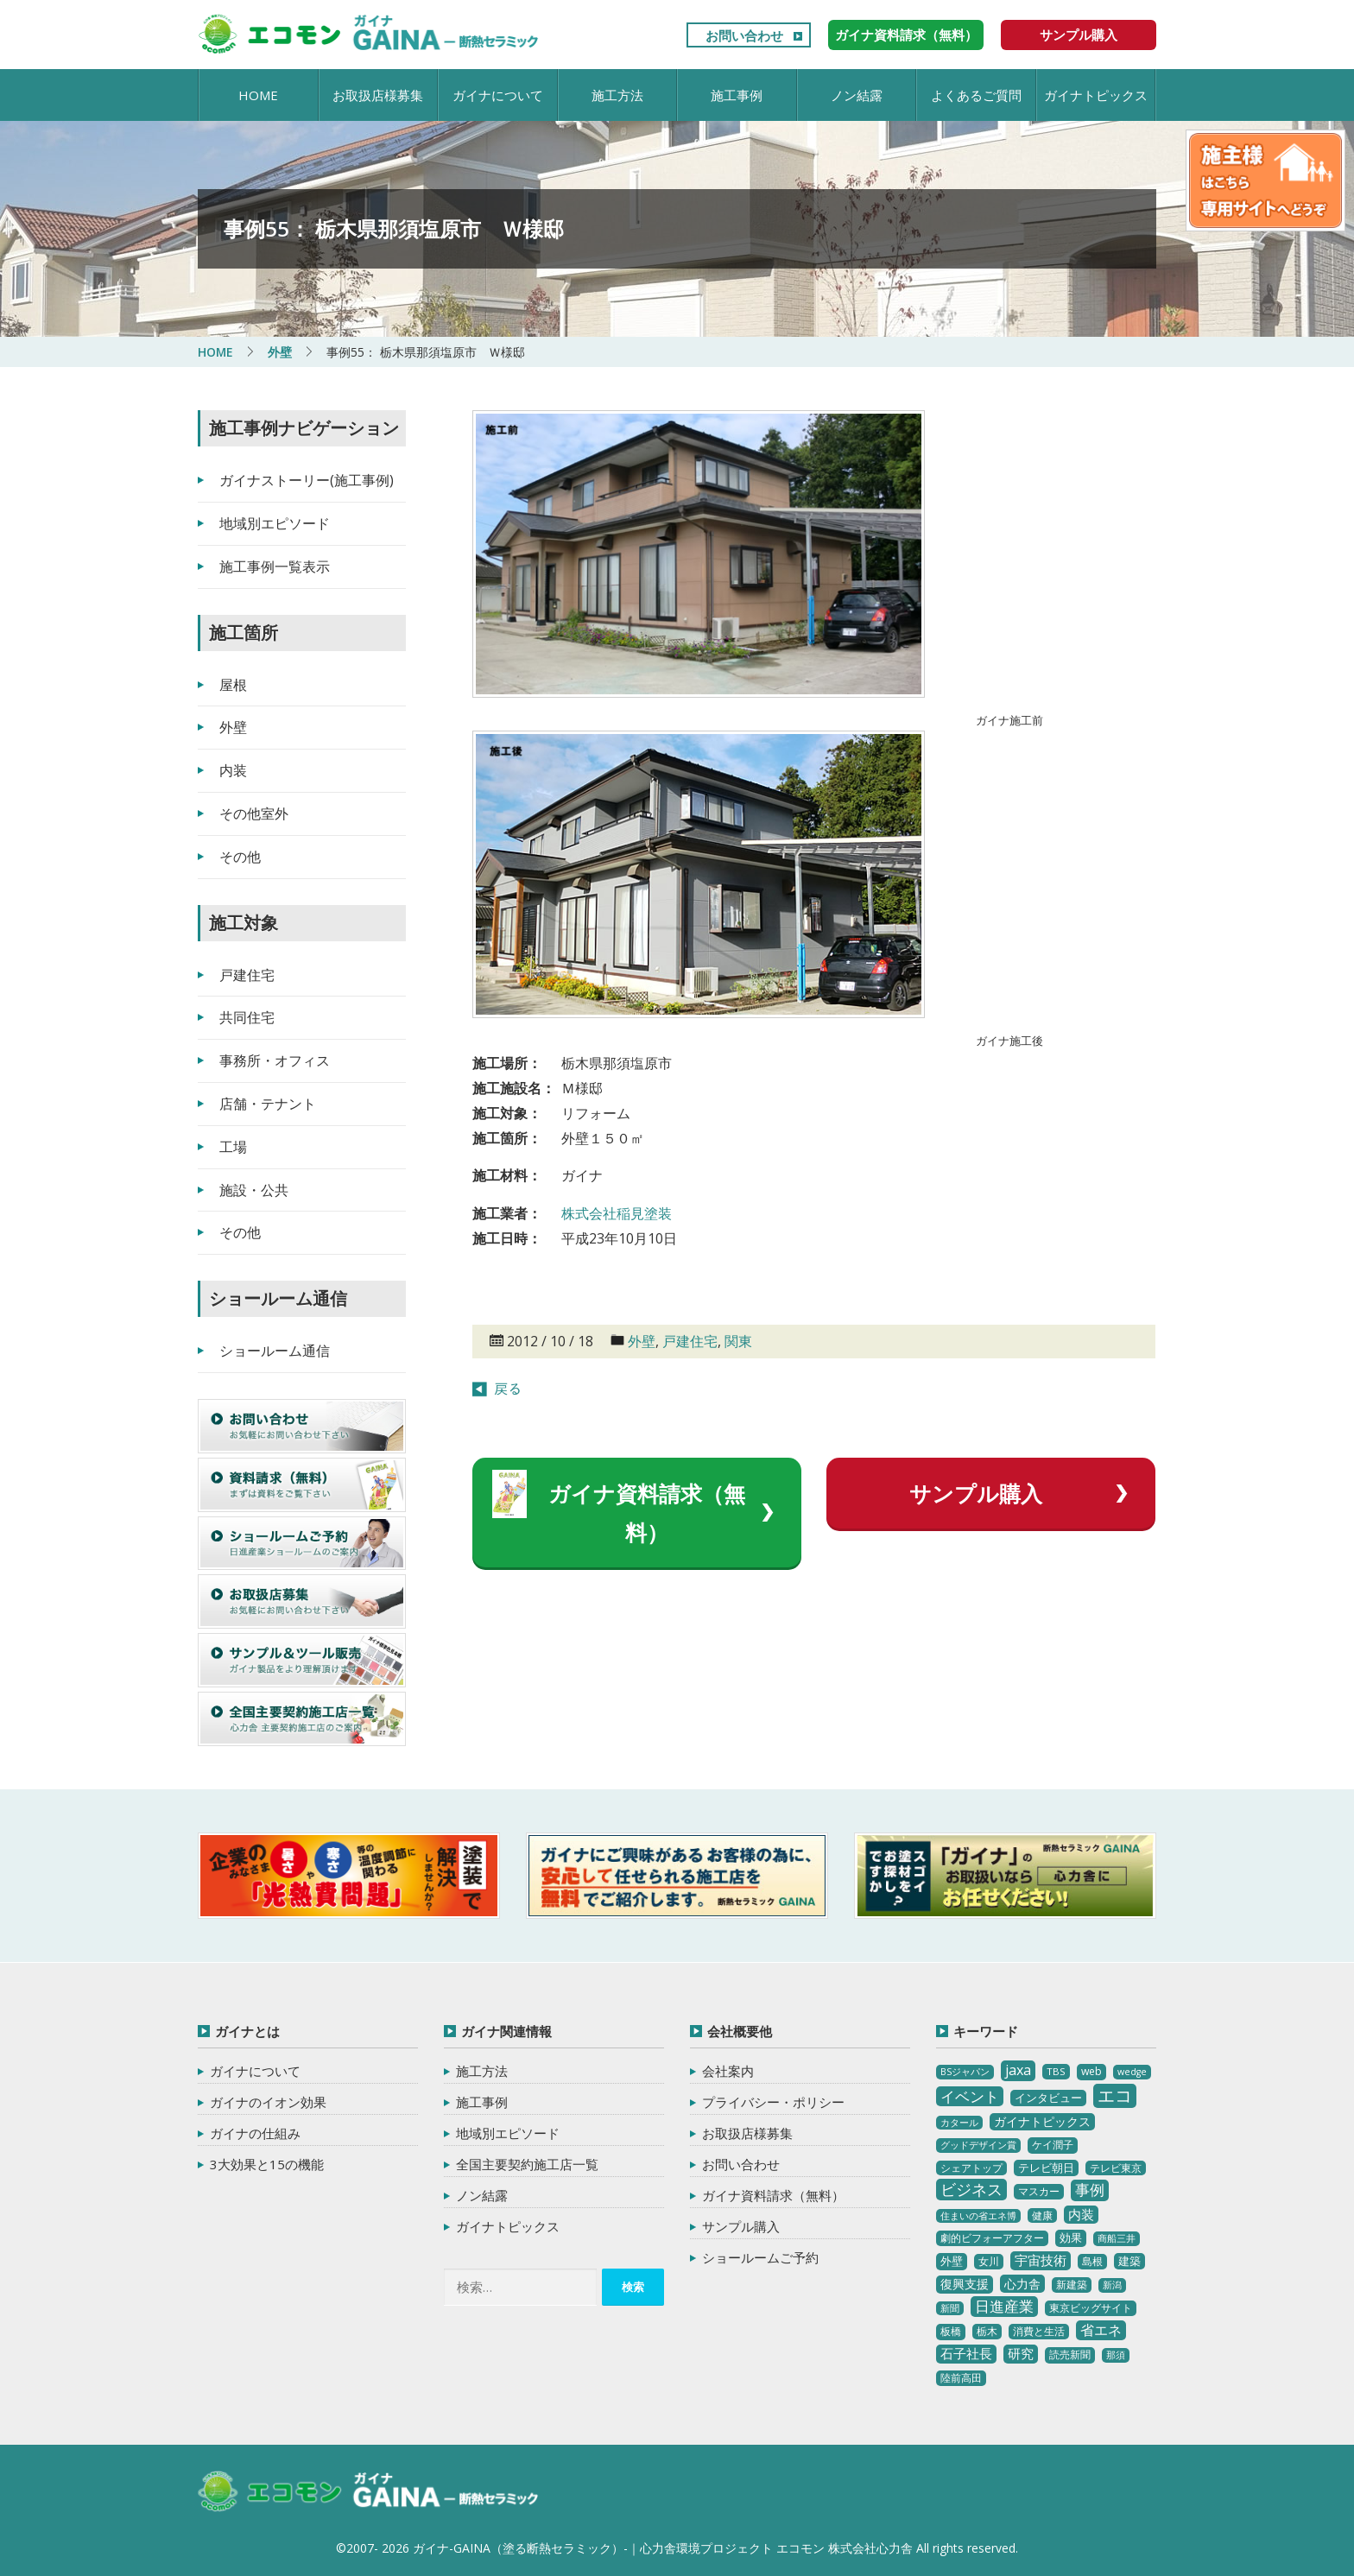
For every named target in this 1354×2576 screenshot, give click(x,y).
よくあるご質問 (976, 95)
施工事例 (736, 95)
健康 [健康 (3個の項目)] (1042, 2215)
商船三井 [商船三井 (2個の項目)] (1117, 2238)
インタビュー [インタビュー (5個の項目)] (1048, 2097)
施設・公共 (253, 1189)
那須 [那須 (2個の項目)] (1115, 2355)
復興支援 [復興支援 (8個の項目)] (964, 2283)
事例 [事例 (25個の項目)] (1089, 2189)
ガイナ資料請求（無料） (906, 34)
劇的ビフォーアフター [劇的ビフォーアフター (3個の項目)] (992, 2237)
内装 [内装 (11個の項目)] (1081, 2214)
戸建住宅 (690, 1341)
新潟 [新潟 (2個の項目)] (1112, 2285)
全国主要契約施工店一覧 (527, 2164)
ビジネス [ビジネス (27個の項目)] (971, 2189)
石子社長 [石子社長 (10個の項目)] (966, 2353)
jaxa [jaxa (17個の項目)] (1018, 2069)
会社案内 (728, 2070)
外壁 (641, 1341)
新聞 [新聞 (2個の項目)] (949, 2308)
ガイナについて (497, 95)
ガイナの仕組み (255, 2133)
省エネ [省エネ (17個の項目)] (1101, 2329)
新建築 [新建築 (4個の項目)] (1071, 2284)
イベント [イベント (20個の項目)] (969, 2096)
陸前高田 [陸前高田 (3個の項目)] (961, 2377)
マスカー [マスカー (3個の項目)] (1039, 2191)
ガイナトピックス (1096, 95)
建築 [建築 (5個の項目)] (1129, 2261)
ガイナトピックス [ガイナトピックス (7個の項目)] (1042, 2121)
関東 (738, 1341)
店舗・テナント (267, 1103)
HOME (258, 95)
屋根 (233, 684)
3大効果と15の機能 (267, 2164)
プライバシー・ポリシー (773, 2102)
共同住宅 (247, 1017)
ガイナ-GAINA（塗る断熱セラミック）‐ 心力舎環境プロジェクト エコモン (368, 2492)
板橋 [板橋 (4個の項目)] (950, 2331)
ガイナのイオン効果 (268, 2102)
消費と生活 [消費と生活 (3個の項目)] (1039, 2331)
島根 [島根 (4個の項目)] (1092, 2261)
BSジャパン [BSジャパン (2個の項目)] (965, 2072)
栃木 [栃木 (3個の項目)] (987, 2331)
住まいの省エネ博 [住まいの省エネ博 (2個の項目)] (978, 2216)
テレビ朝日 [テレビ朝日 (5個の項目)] (1046, 2167)
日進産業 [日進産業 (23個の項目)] (1004, 2306)
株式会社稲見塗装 (616, 1213)
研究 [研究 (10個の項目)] (1021, 2353)
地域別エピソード (274, 523)
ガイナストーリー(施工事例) (306, 480)
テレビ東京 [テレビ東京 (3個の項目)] (1116, 2167)
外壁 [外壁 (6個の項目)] (951, 2261)
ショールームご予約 (760, 2257)
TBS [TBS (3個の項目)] (1056, 2071)
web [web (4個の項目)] (1091, 2071)
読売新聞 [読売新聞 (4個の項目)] (1070, 2354)
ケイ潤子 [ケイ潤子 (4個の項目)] (1052, 2144)
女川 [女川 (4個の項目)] (988, 2261)
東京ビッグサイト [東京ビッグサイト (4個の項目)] (1090, 2308)
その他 (240, 856)
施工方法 (617, 95)
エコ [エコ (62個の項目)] (1115, 2095)
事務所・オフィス (274, 1060)
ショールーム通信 (274, 1350)
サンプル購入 (1078, 34)
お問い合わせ (744, 35)
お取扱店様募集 (377, 95)
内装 (233, 770)
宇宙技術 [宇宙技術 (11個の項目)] (1040, 2260)
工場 (233, 1146)
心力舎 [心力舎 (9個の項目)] (1022, 2283)
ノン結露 (857, 95)
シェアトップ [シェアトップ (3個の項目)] (971, 2167)
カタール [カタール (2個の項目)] (959, 2123)
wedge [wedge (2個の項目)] (1132, 2072)
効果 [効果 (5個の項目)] (1071, 2237)
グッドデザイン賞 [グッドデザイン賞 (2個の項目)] (978, 2145)
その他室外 (253, 813)
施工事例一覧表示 (274, 566)
